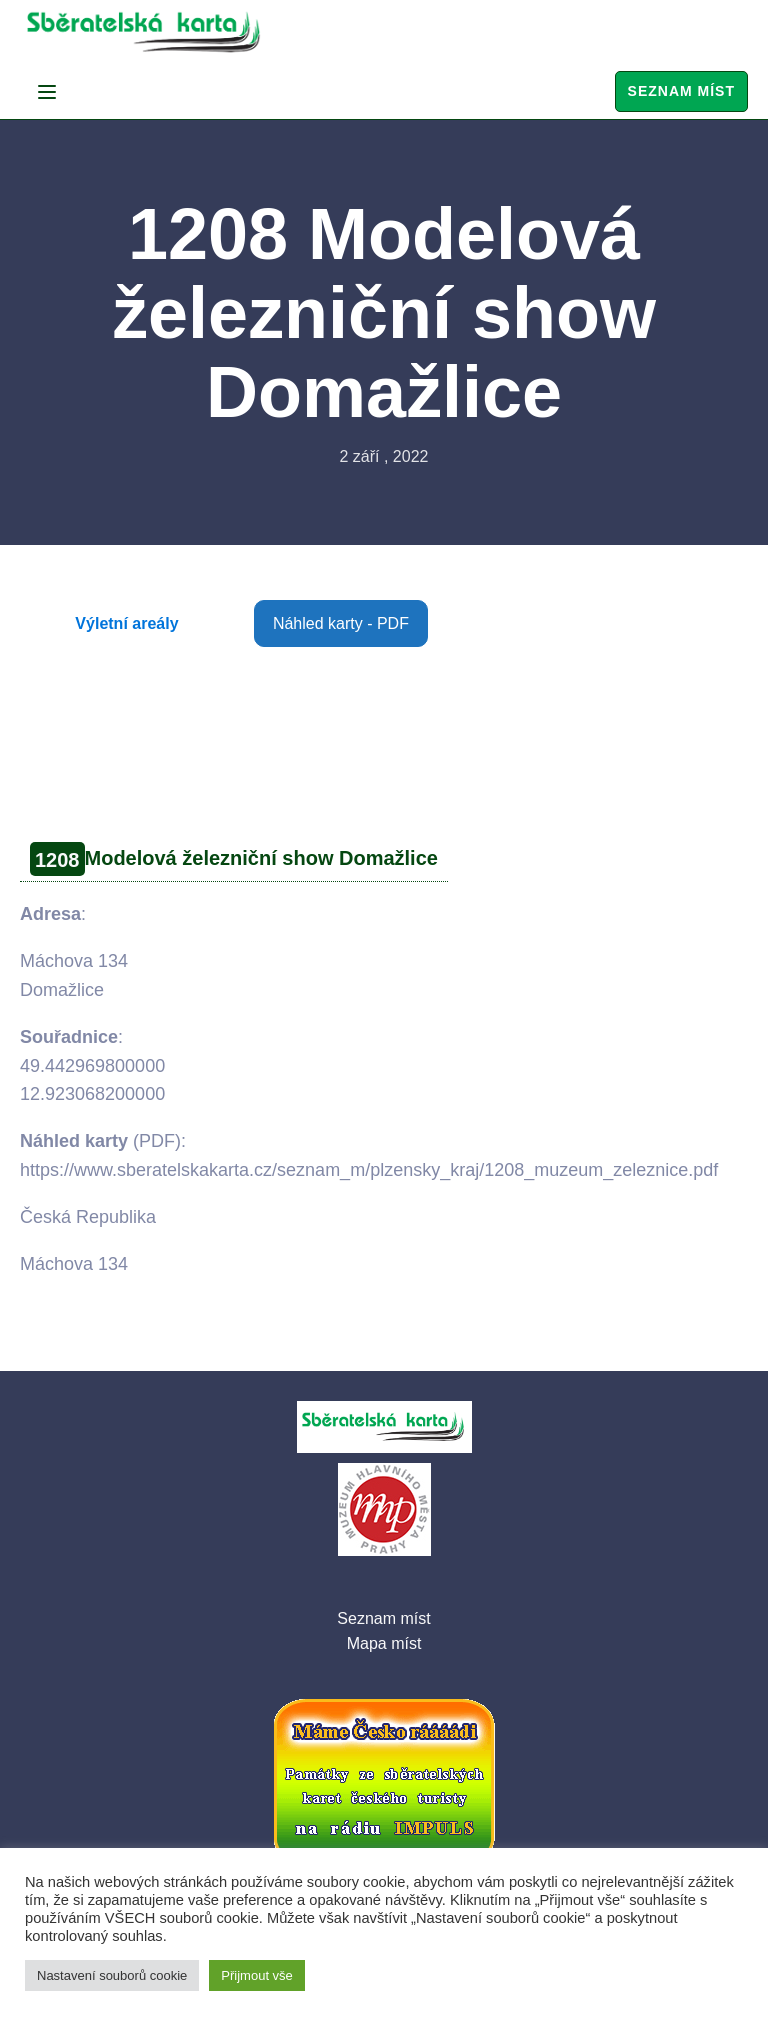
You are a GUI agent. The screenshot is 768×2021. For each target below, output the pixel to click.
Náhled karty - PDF (341, 623)
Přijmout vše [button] (257, 1975)
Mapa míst (384, 1643)
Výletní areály (126, 623)
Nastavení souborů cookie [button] (112, 1975)
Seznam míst (681, 91)
